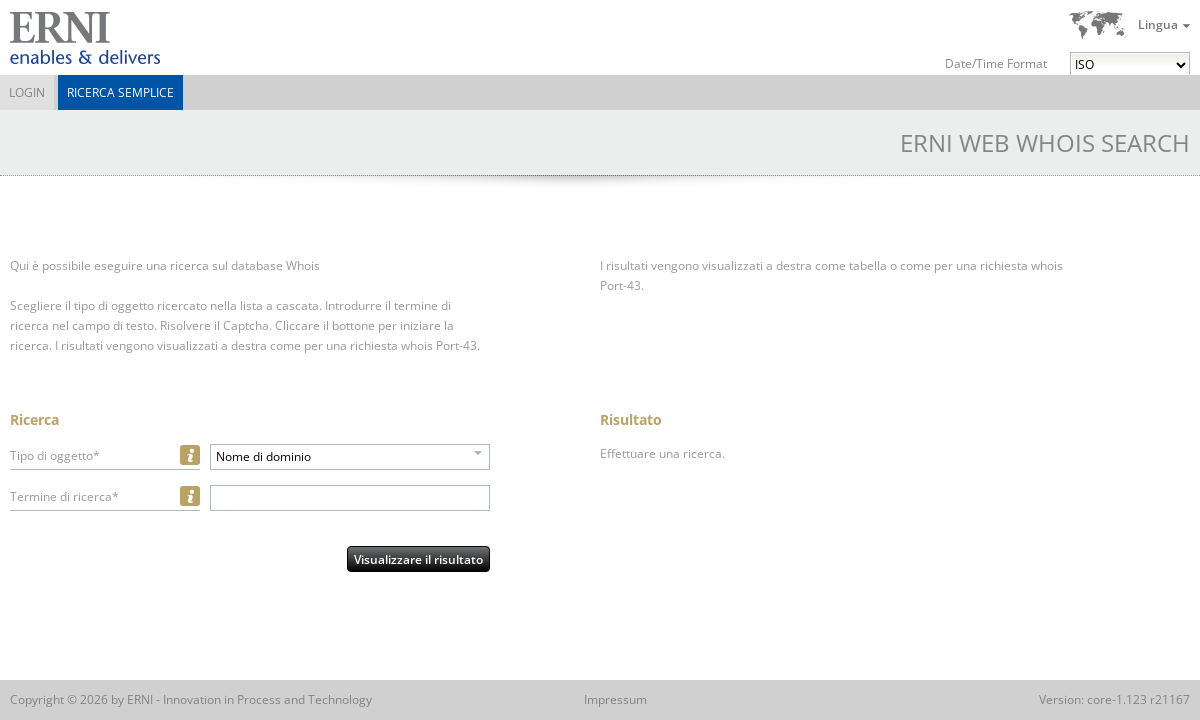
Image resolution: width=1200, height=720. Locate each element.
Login (27, 92)
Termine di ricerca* (64, 496)
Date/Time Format (996, 63)
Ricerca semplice (120, 92)
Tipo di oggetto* (55, 455)
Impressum (615, 699)
